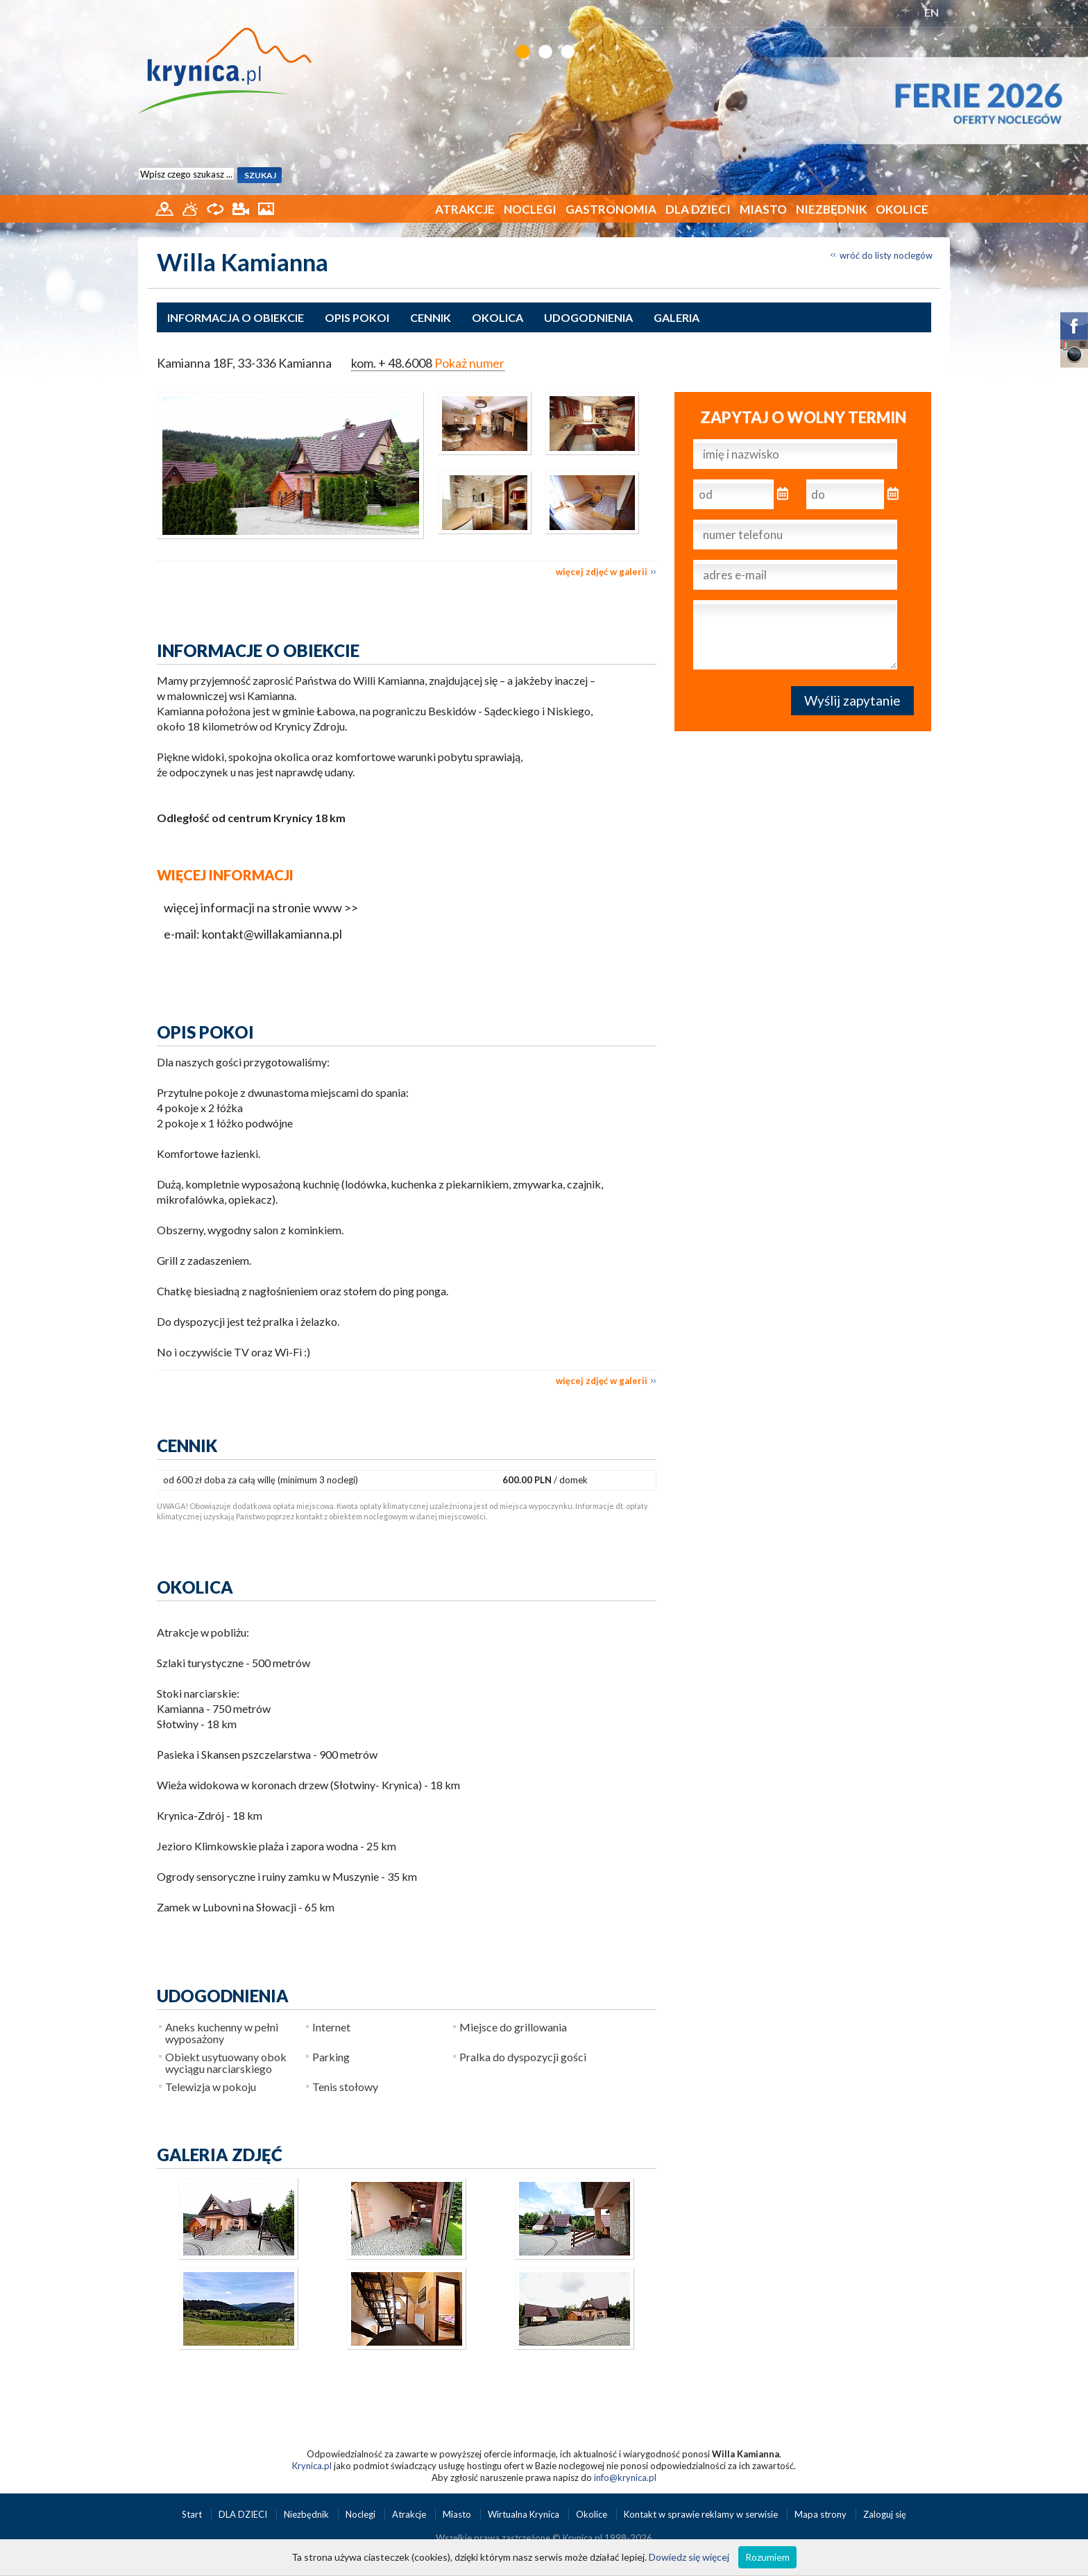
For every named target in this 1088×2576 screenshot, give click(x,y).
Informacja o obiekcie (235, 317)
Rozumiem (767, 2557)
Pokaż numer (469, 362)
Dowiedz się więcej (689, 2557)
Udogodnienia (588, 317)
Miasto (763, 209)
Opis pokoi (357, 317)
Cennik (430, 317)
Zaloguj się (884, 2514)
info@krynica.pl (625, 2477)
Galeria (676, 317)
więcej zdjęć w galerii (601, 571)
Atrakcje (465, 209)
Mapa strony (820, 2514)
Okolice (902, 209)
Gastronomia (611, 209)
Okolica (497, 317)
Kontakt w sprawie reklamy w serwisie (702, 2514)
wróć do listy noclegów (886, 255)
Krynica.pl (312, 2465)
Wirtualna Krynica (524, 2514)
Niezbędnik (831, 209)
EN (931, 12)
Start (193, 2514)
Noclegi (530, 209)
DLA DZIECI (698, 209)
